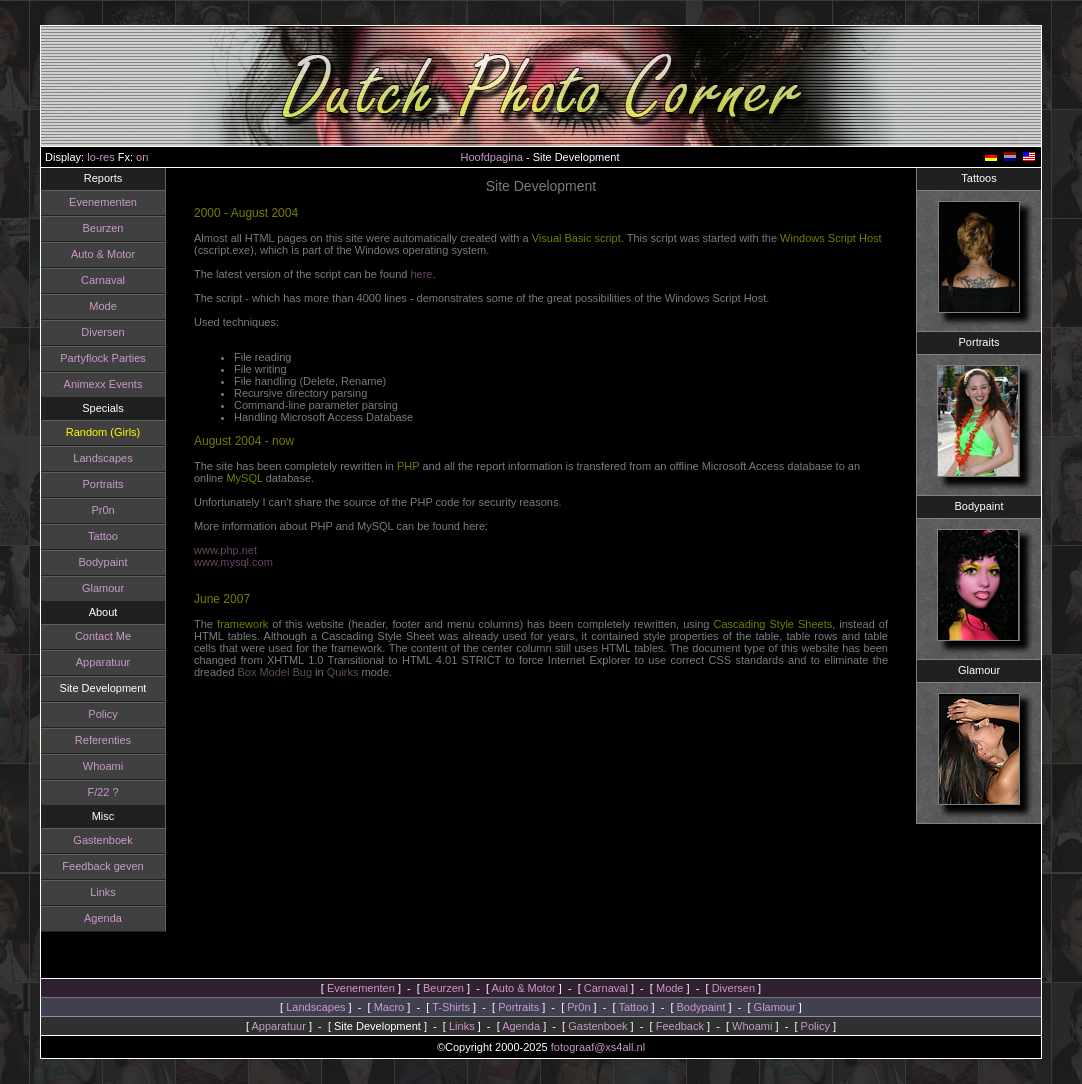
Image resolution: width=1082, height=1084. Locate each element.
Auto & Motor (88, 254)
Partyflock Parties (88, 358)
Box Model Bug (274, 672)
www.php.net (225, 550)
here (421, 274)
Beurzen (87, 228)
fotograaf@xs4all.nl (598, 1047)
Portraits (87, 484)
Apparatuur (87, 662)
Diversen (87, 332)
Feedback (680, 1026)
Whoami (88, 766)
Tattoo (88, 536)
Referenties (88, 740)
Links (88, 892)
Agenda (88, 918)
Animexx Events (87, 384)
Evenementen (88, 202)
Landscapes (87, 458)
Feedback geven (87, 866)
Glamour (88, 588)
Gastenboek (87, 840)
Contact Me (88, 636)
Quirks (343, 672)
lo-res (101, 157)
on (142, 157)
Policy (87, 714)
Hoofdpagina (492, 157)
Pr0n (87, 510)
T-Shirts (451, 1007)
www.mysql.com (233, 562)
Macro (389, 1007)
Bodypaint (87, 562)
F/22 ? (87, 792)
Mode (88, 306)
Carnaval (88, 280)
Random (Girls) (87, 432)
